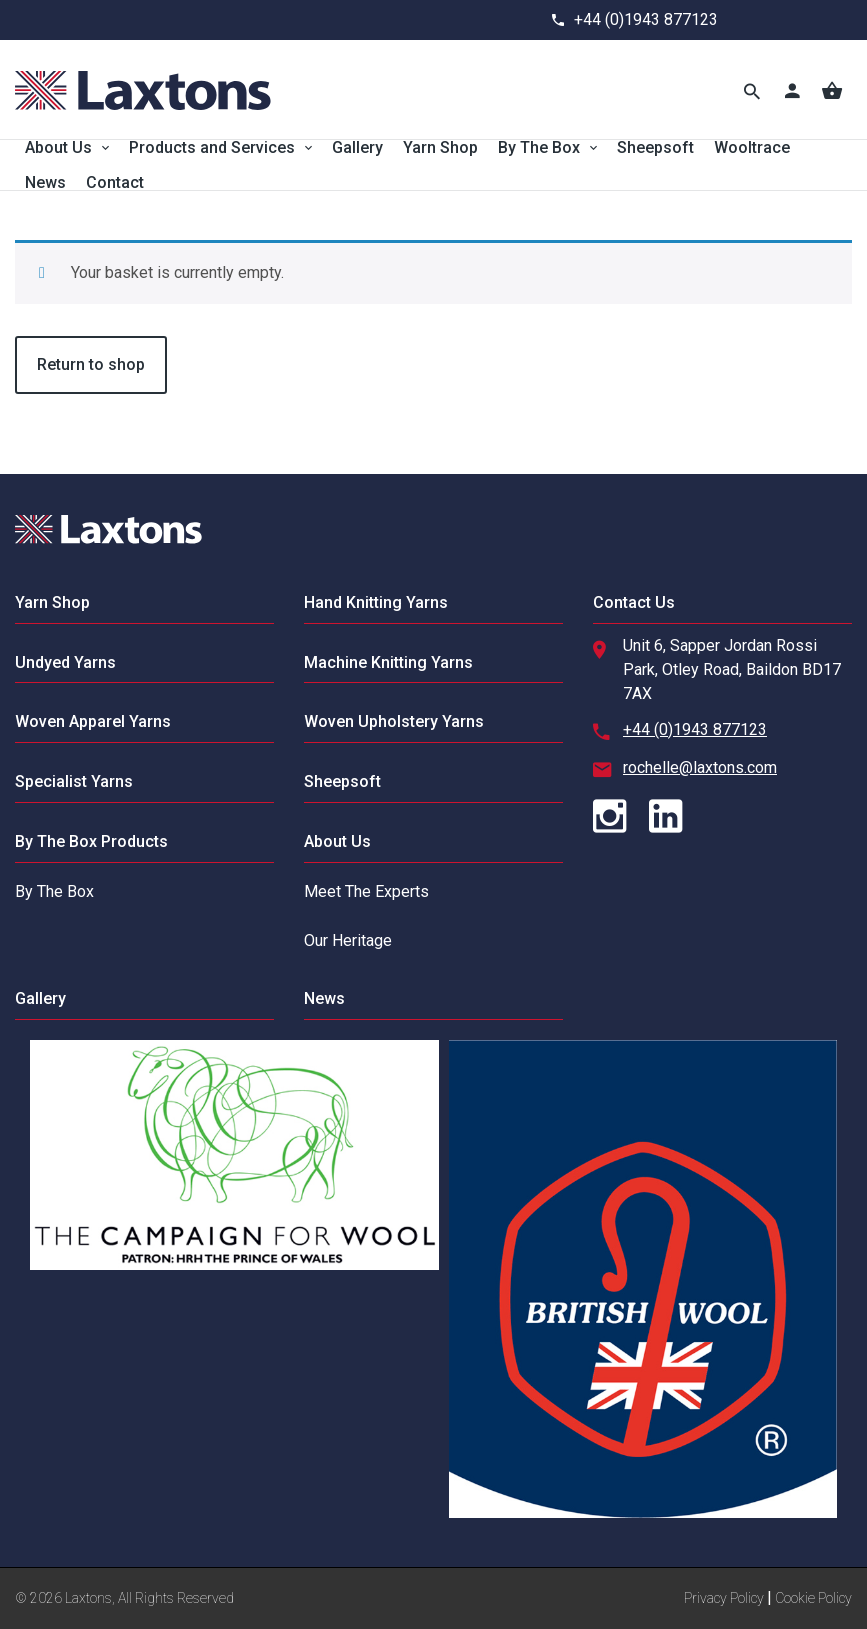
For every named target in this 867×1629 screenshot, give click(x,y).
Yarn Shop (440, 147)
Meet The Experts (366, 891)
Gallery (357, 147)
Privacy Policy (724, 1598)
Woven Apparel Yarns (93, 721)
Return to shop (91, 364)
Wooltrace (752, 147)
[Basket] (832, 90)
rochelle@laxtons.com (700, 767)
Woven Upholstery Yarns (394, 721)
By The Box (539, 147)
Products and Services (212, 147)
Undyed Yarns (65, 662)
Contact (115, 182)
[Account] (792, 90)
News (45, 182)
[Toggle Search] (752, 90)
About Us (58, 147)
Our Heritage (348, 940)
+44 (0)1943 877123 (646, 19)
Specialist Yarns (74, 781)
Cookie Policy (813, 1598)
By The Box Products (91, 841)
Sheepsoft (655, 147)
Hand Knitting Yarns (376, 602)
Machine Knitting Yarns (388, 662)
